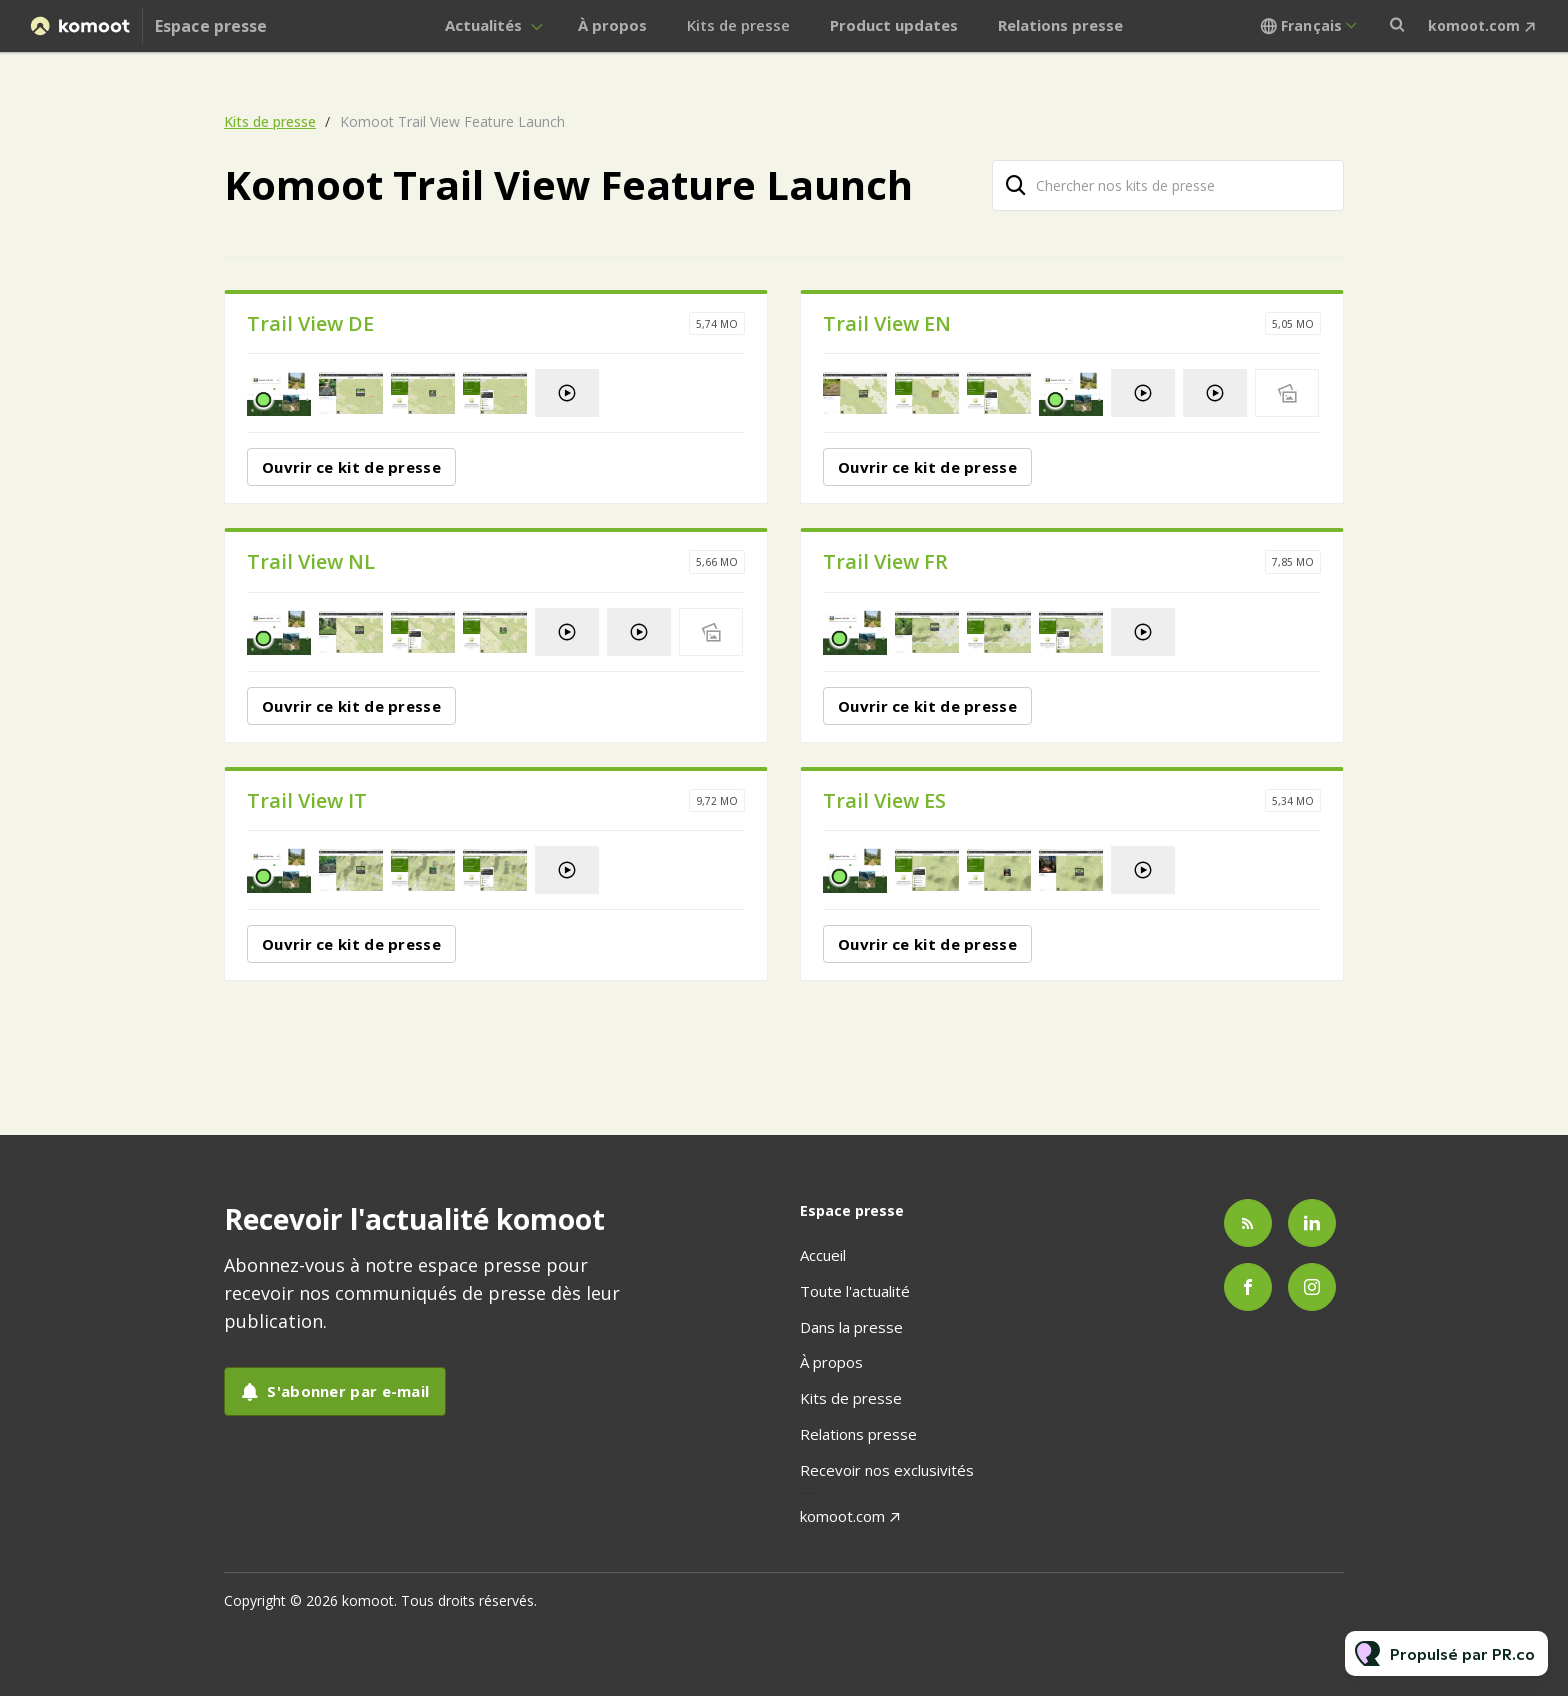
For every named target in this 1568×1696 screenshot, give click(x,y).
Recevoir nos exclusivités (887, 1470)
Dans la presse (851, 1327)
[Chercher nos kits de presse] (1168, 185)
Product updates (894, 25)
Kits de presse (738, 25)
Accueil (823, 1255)
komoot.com (1474, 25)
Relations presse (1060, 25)
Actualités (483, 25)
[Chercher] (1016, 185)
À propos (612, 25)
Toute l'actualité (855, 1291)
